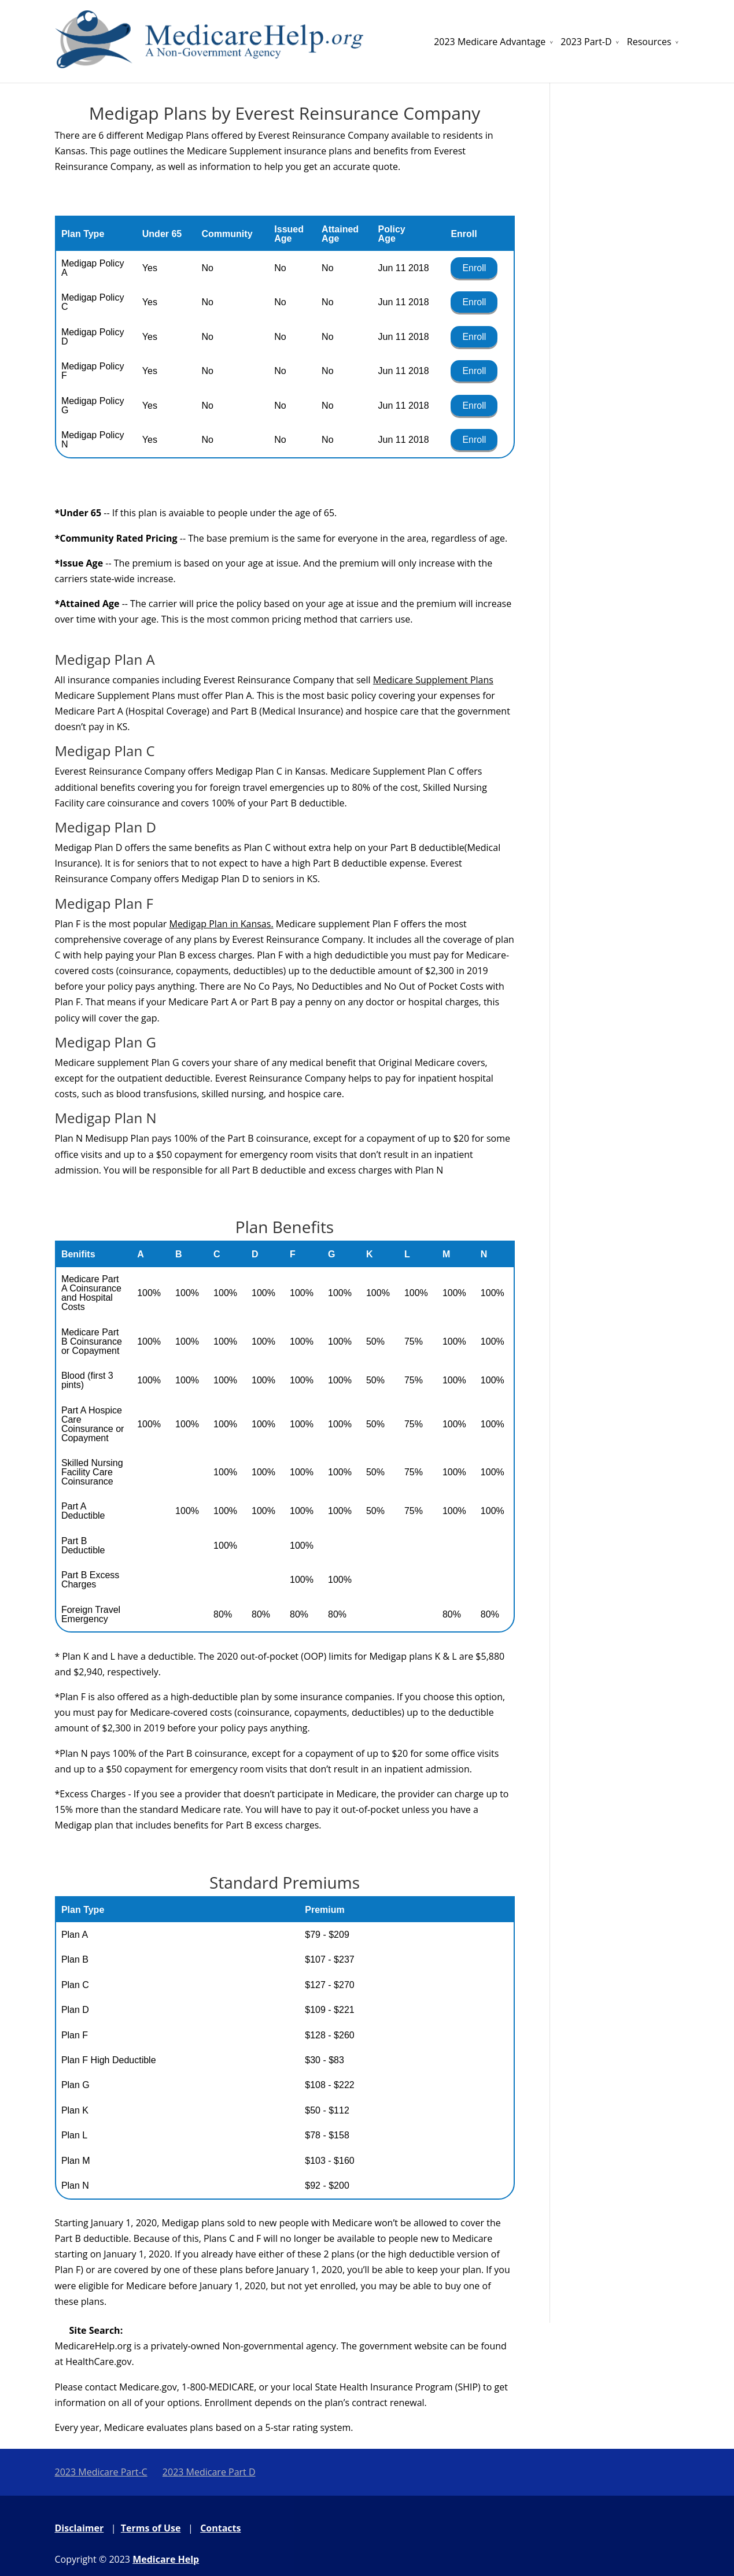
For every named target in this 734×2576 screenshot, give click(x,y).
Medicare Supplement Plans (433, 679)
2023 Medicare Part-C (101, 2472)
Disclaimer (79, 2528)
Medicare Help (165, 2559)
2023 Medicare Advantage (489, 41)
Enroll (474, 268)
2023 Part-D (585, 41)
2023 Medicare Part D (209, 2472)
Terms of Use (151, 2528)
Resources (649, 41)
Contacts (220, 2528)
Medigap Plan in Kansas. (221, 923)
